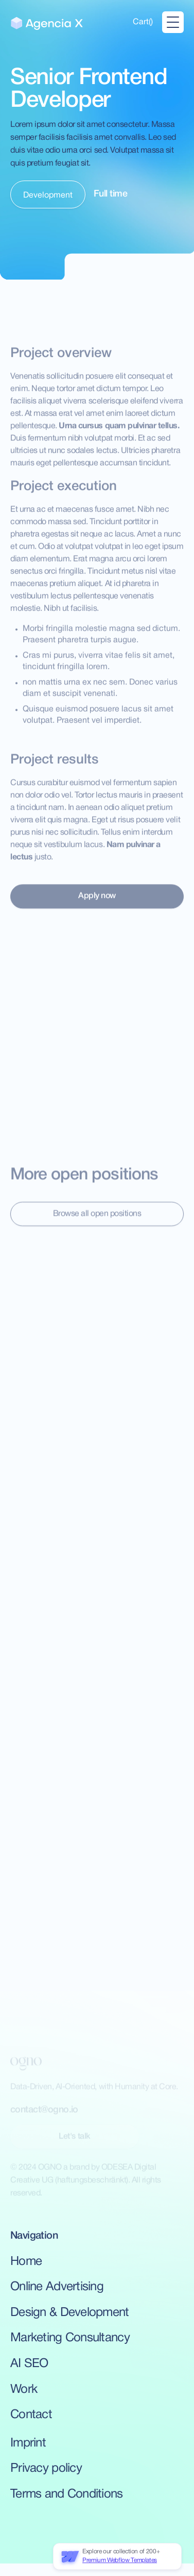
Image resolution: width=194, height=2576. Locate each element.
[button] (143, 22)
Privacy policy (46, 2468)
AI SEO (29, 2364)
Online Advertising (56, 2287)
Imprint (28, 2443)
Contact (31, 2415)
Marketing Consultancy (70, 2338)
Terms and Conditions (66, 2494)
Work (23, 2389)
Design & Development (69, 2313)
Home (26, 2262)
